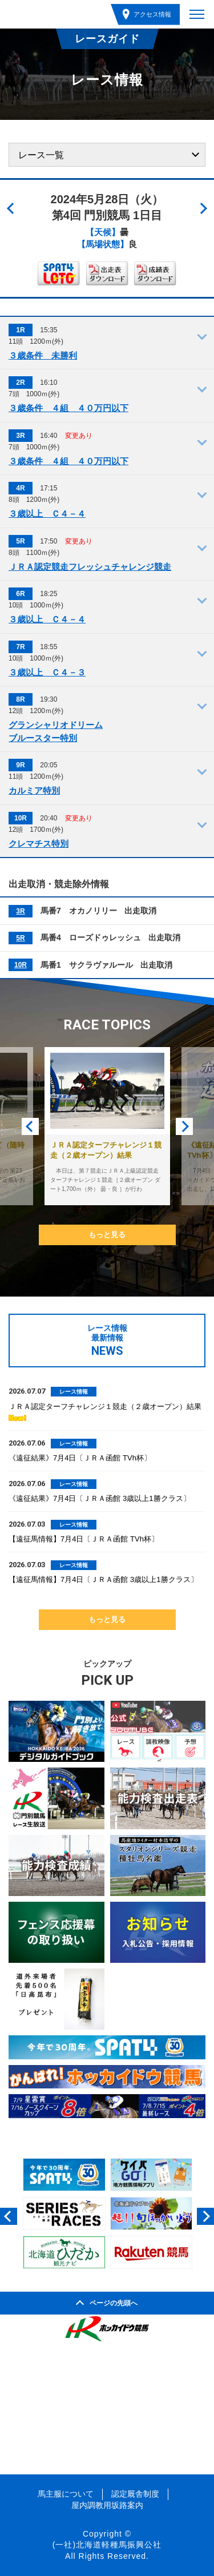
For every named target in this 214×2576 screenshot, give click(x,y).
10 (18, 965)
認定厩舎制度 (135, 2493)
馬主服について (66, 2493)
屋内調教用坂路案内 (107, 2505)
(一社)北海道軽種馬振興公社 (107, 2544)
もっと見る (107, 1234)
